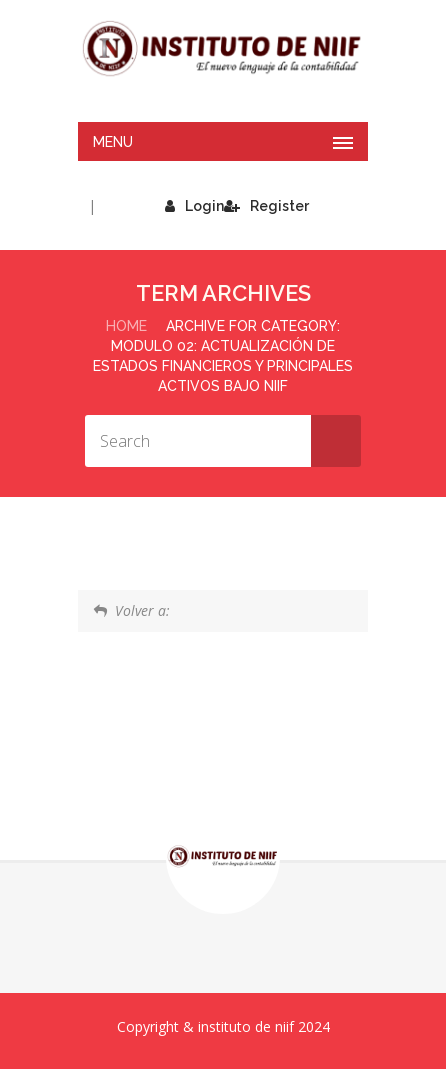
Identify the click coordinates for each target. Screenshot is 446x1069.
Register (266, 206)
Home (126, 326)
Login (194, 206)
